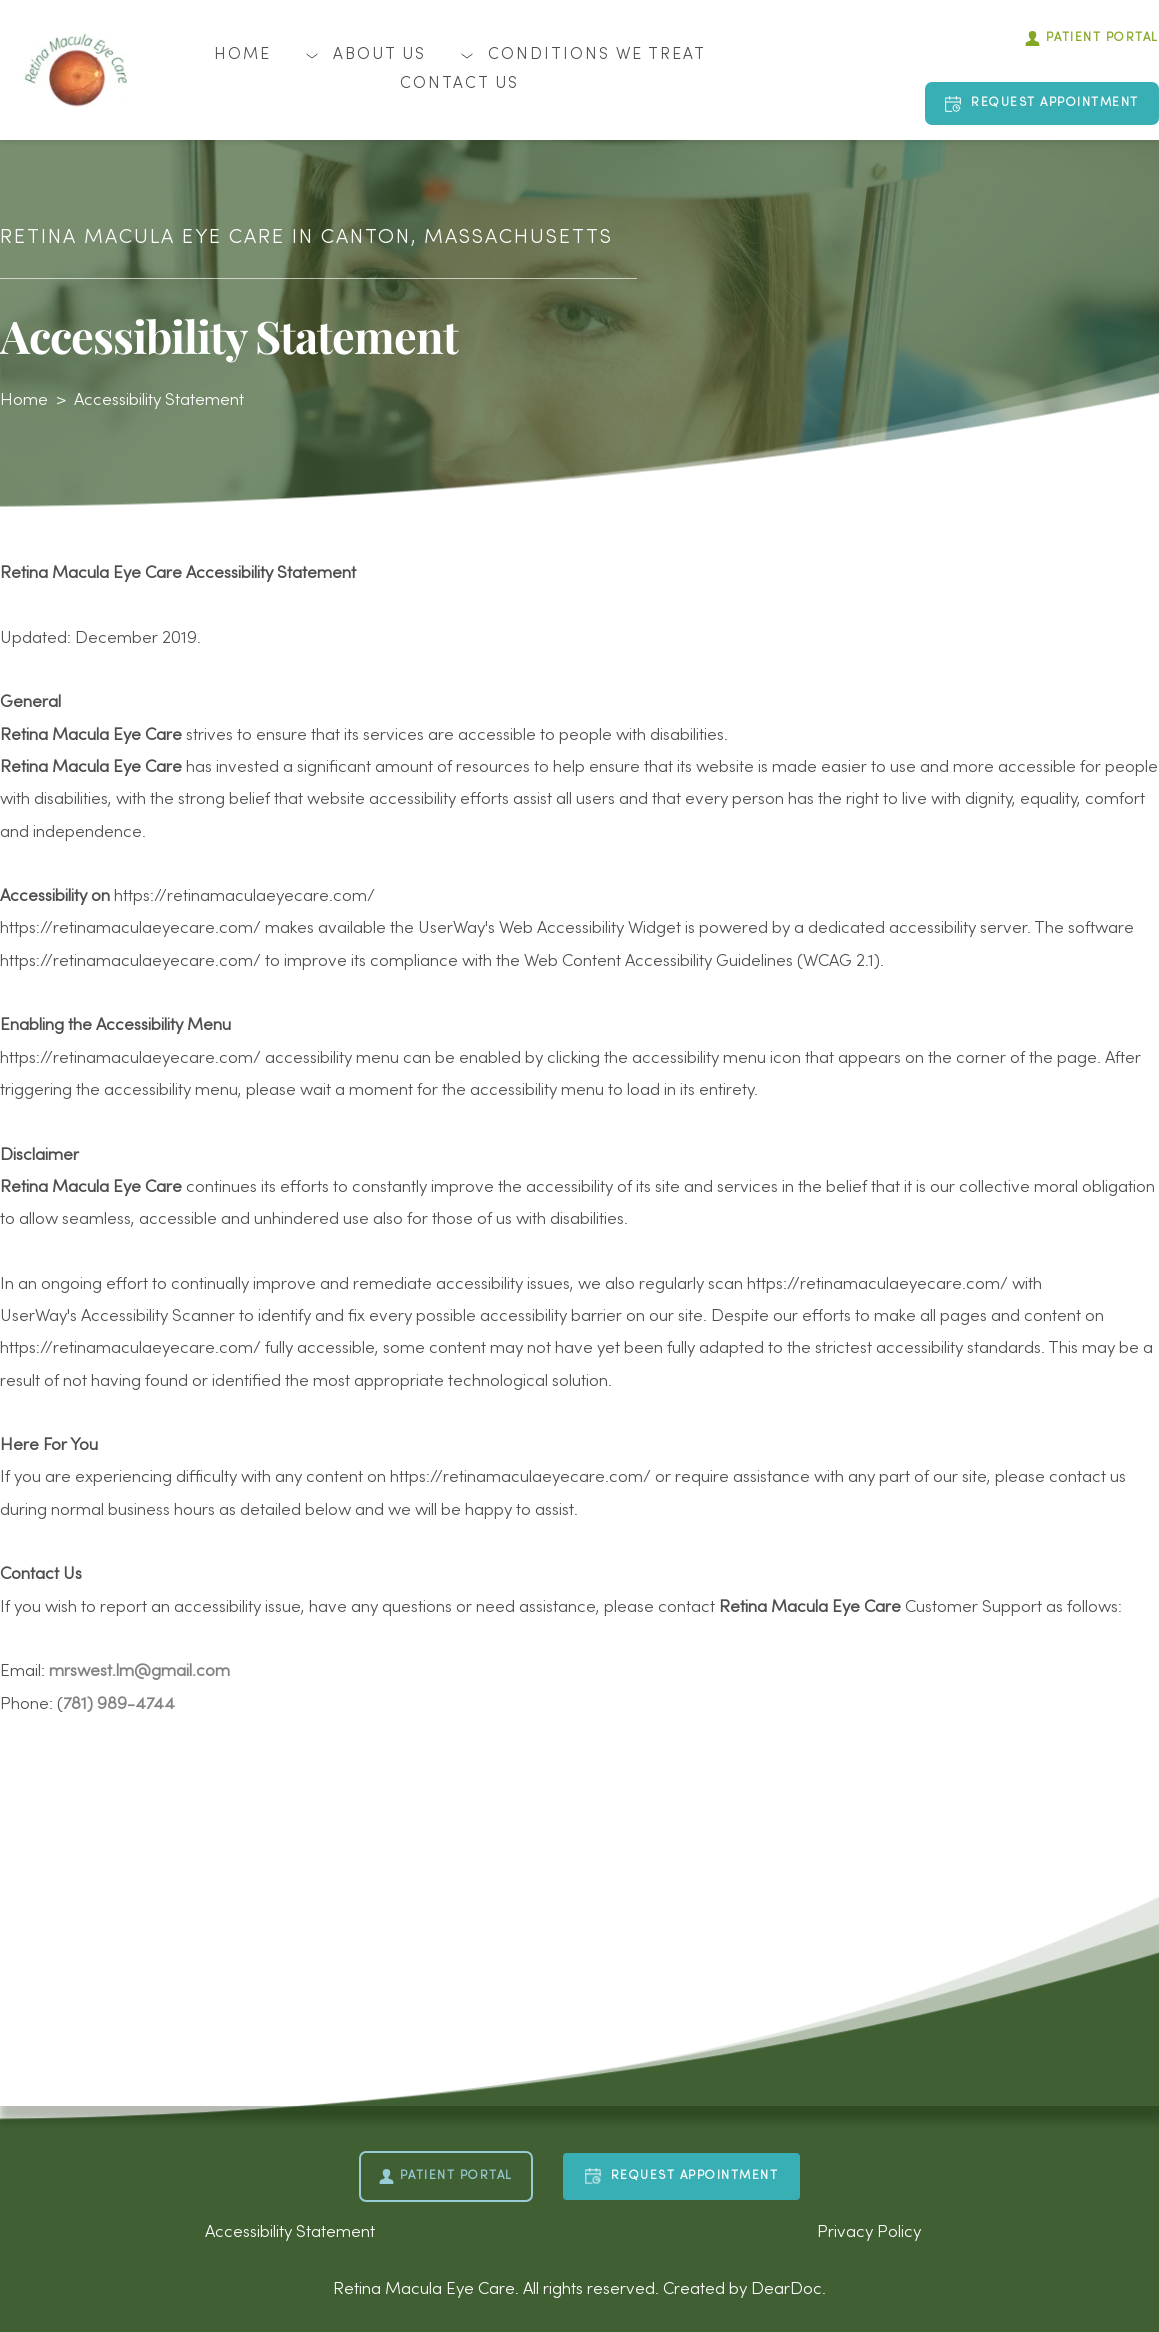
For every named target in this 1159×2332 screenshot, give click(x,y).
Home (24, 401)
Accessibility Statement (159, 401)
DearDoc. (788, 2290)
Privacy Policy (869, 2233)
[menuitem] (242, 55)
